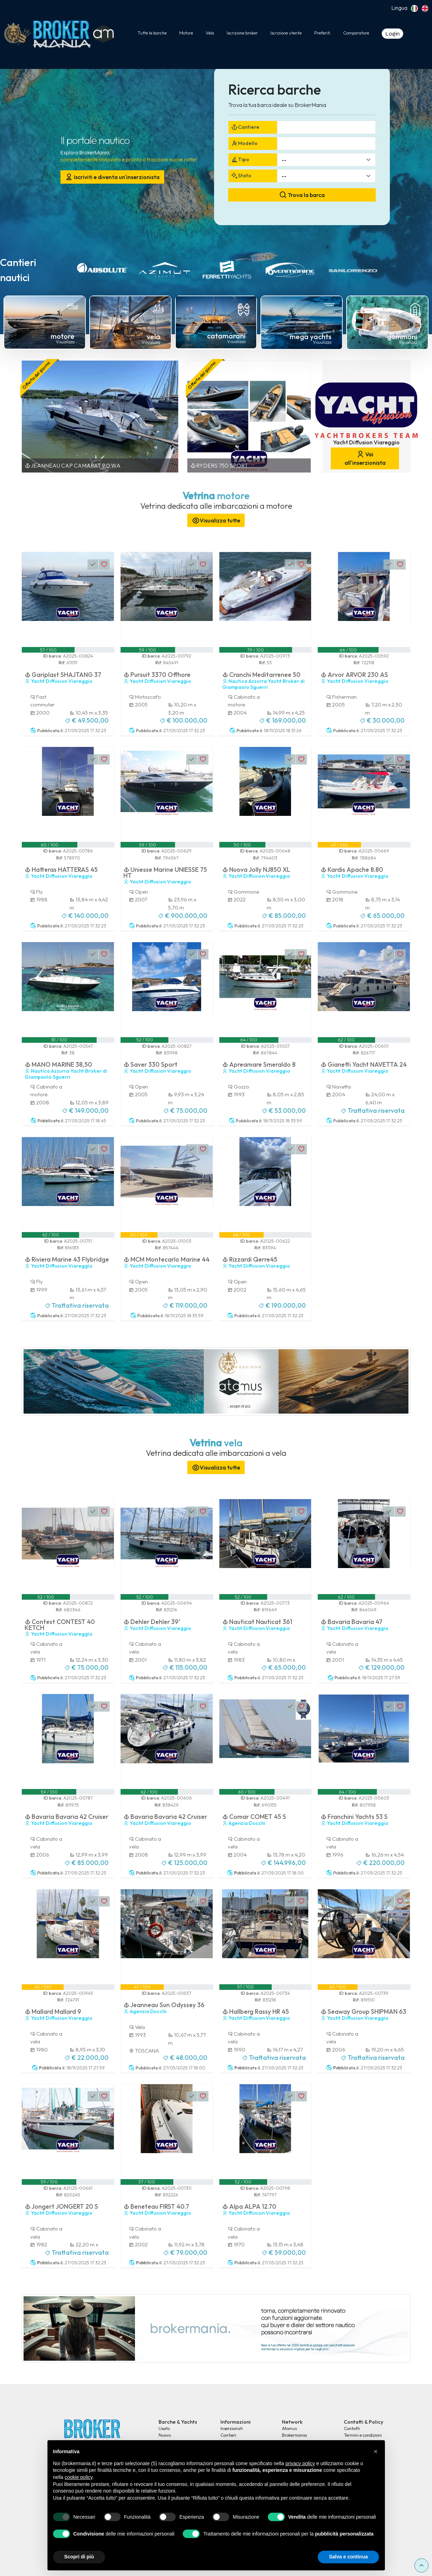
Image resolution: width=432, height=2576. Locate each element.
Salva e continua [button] (348, 2556)
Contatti (352, 2428)
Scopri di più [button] (79, 2556)
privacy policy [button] (300, 2463)
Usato (164, 2428)
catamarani (226, 335)
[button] (375, 2451)
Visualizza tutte (216, 520)
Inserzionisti (231, 2428)
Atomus (289, 2428)
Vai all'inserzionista (365, 458)
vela (153, 336)
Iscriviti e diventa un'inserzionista (112, 176)
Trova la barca (302, 194)
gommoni (402, 336)
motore (63, 336)
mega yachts (310, 336)
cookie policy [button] (78, 2477)
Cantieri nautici (18, 270)
